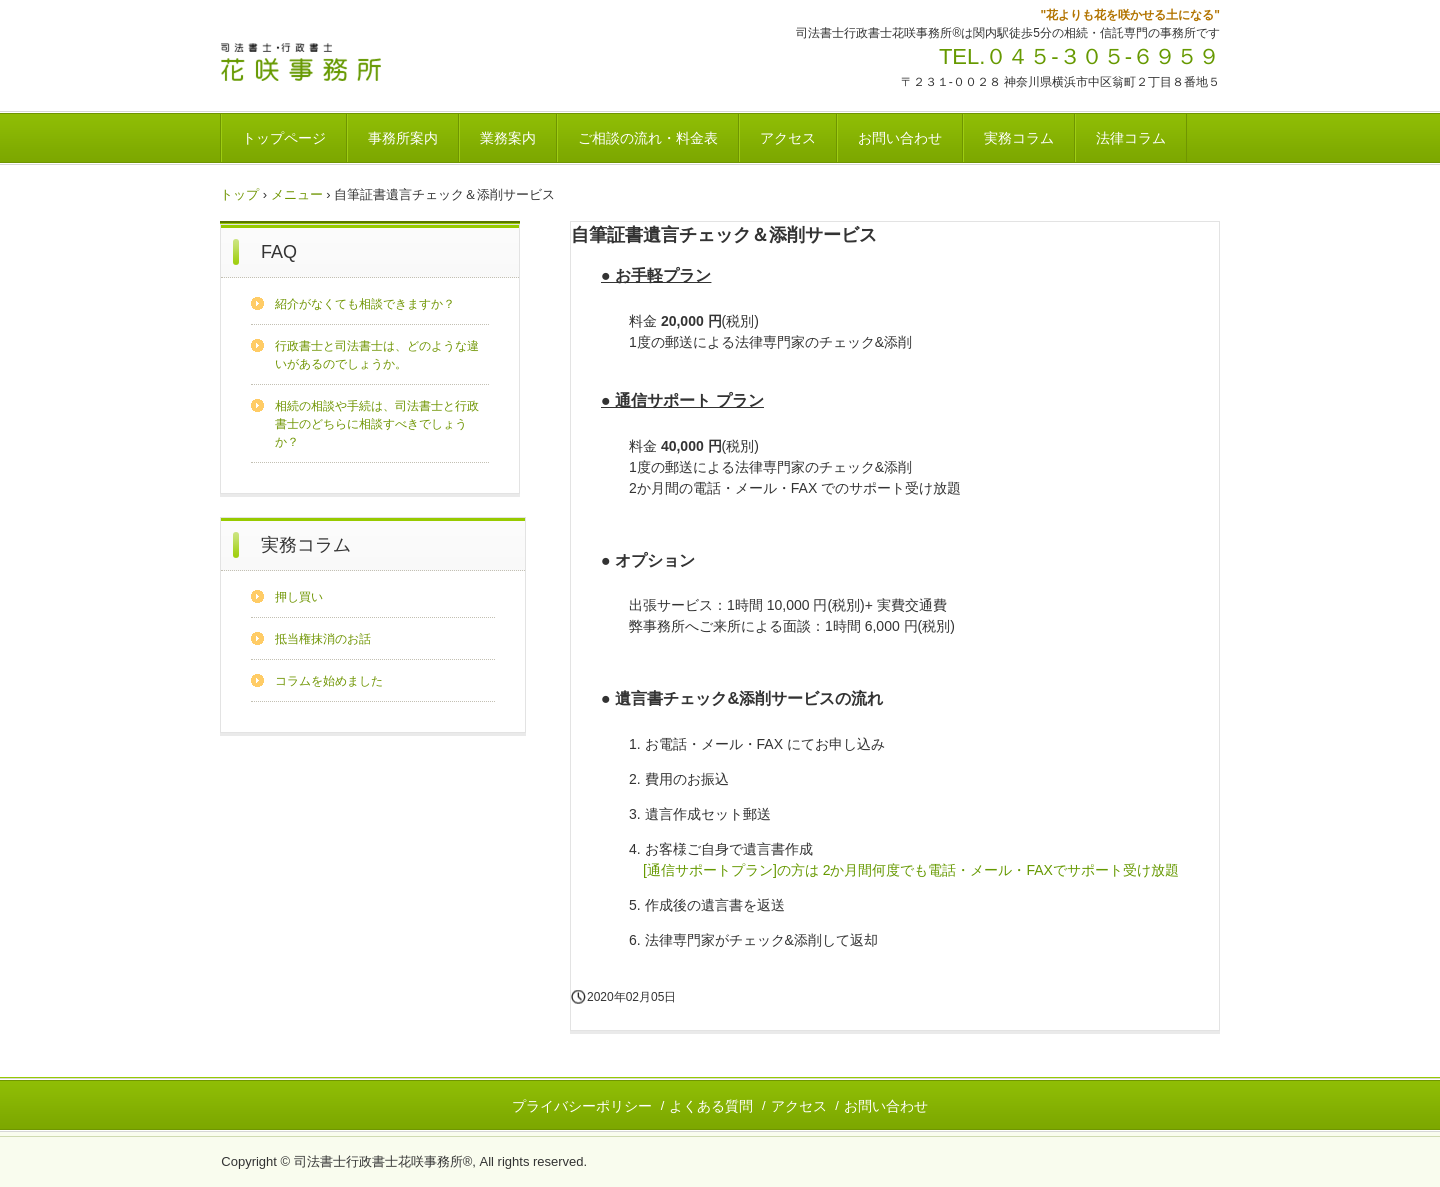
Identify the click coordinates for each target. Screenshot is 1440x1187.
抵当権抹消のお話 (323, 639)
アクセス (788, 138)
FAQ (279, 252)
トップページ (284, 138)
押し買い (299, 597)
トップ (239, 194)
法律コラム (1131, 138)
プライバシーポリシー (582, 1106)
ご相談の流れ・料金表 (648, 138)
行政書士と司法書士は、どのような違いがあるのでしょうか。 (377, 355)
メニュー (297, 194)
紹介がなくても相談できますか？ (365, 304)
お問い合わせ (900, 138)
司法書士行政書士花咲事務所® (359, 63)
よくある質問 (711, 1106)
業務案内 (508, 138)
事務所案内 (403, 138)
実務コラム (1019, 138)
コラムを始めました (329, 681)
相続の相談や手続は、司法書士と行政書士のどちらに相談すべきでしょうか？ (377, 424)
